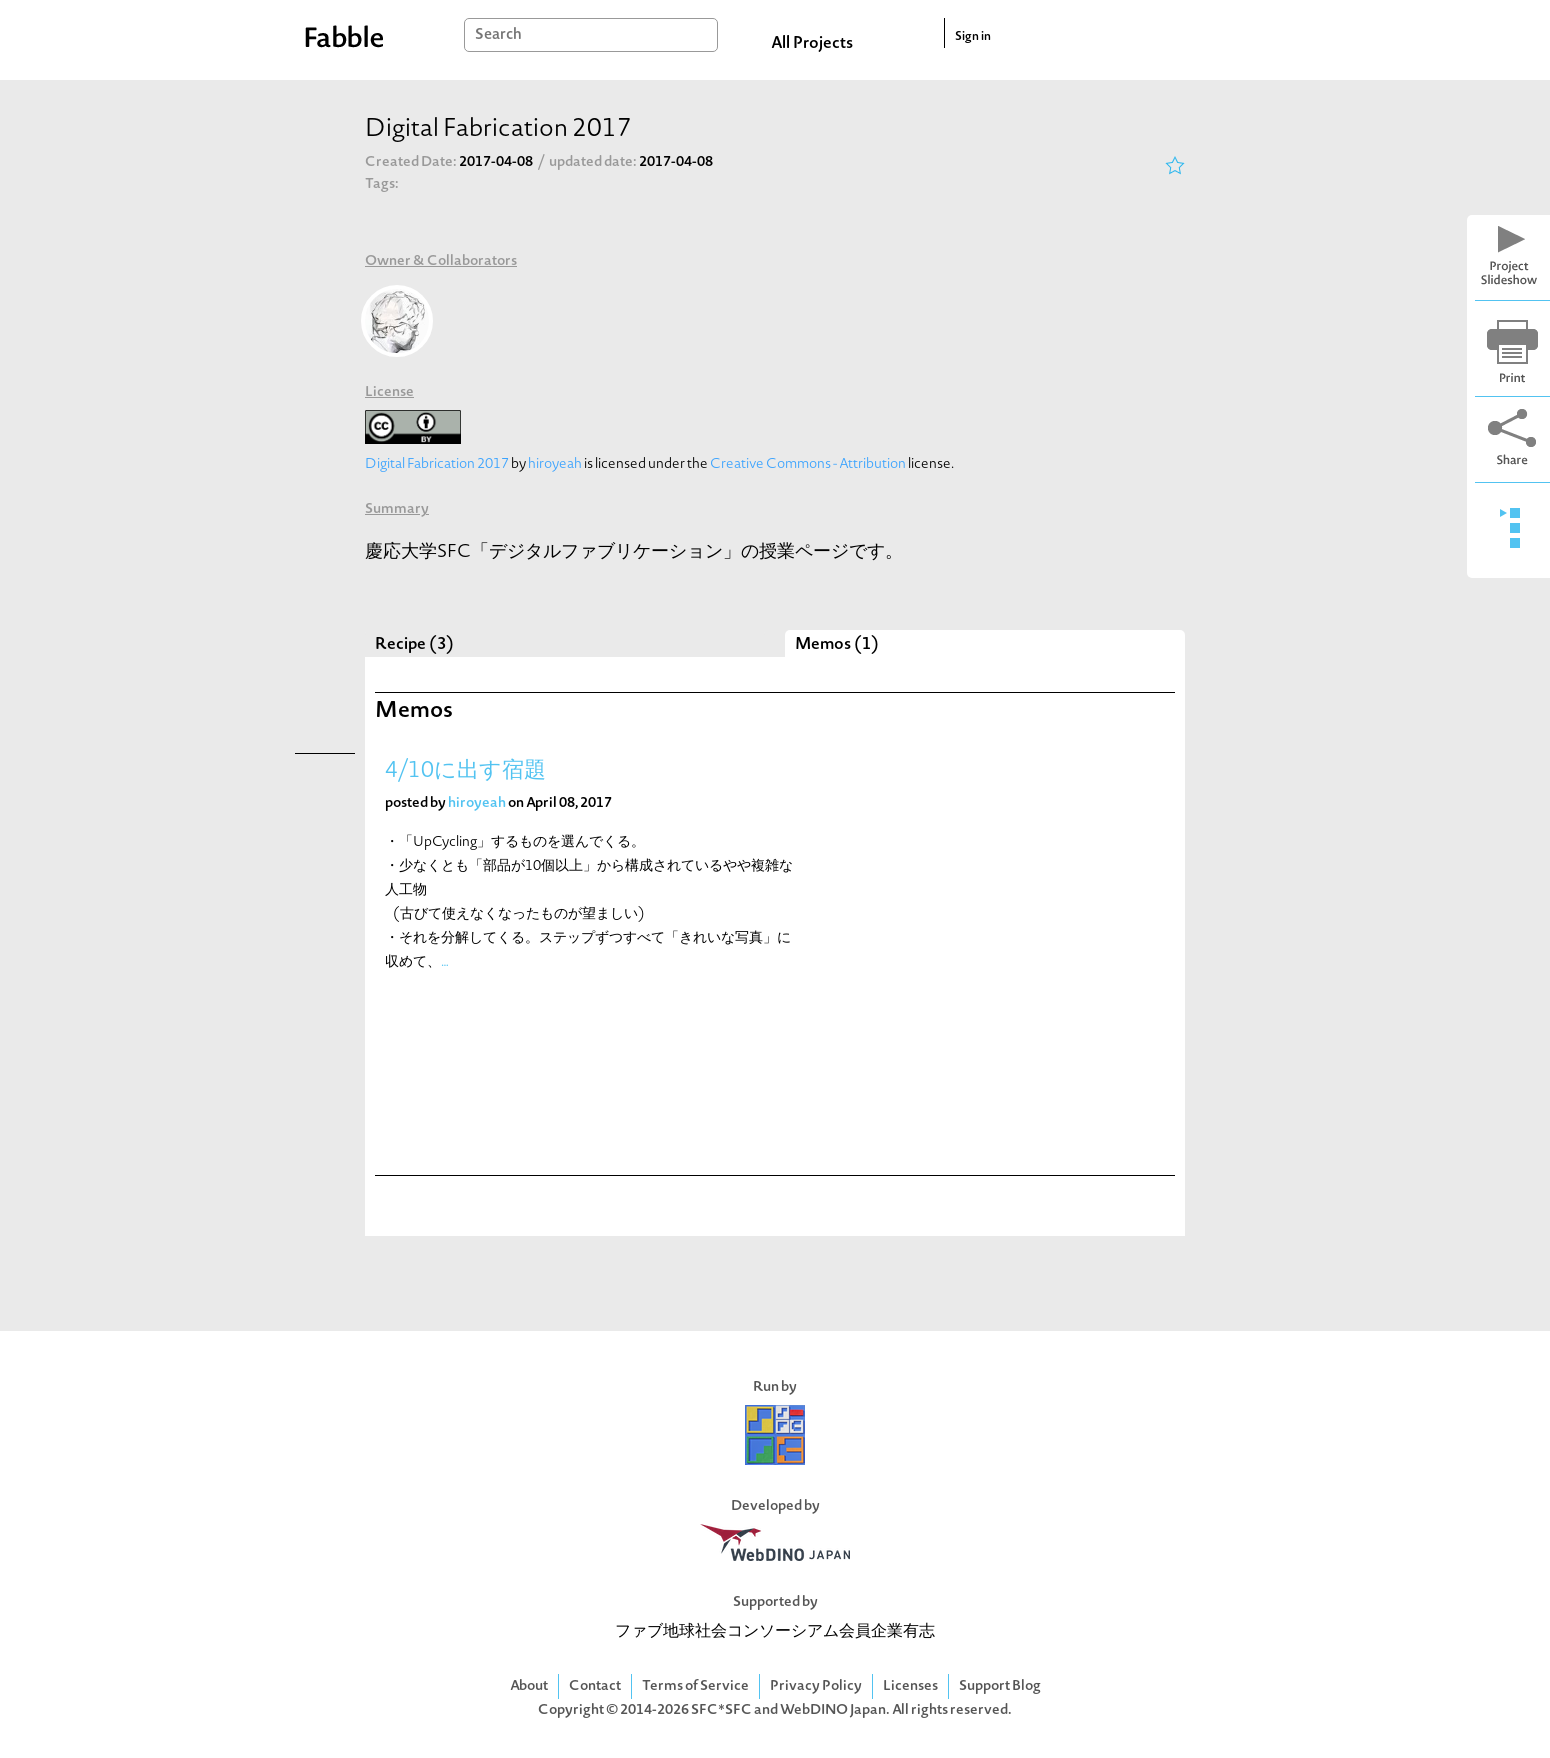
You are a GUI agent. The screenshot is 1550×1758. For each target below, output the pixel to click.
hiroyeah (555, 464)
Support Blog (1000, 1686)
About (529, 1686)
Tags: (382, 184)
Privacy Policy (816, 1686)
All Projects (812, 44)
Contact (595, 1686)
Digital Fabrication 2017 (437, 464)
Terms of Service (695, 1686)
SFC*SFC (721, 1710)
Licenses (910, 1686)
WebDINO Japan (833, 1710)
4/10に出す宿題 (465, 771)
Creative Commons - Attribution (808, 464)
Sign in (973, 37)
